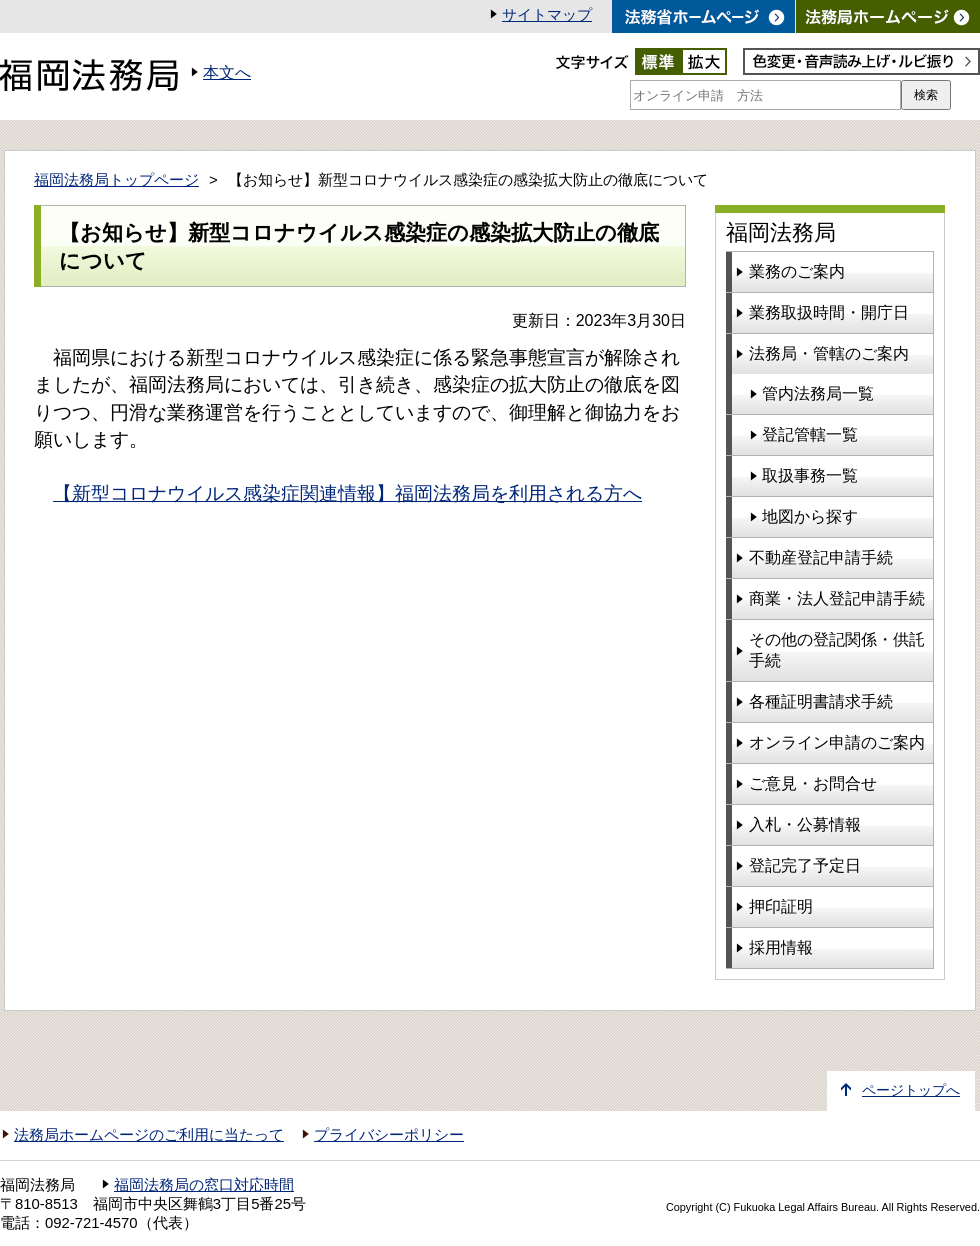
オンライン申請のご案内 (837, 742)
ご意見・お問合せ (813, 783)
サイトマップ (547, 15)
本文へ (227, 72)
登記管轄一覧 (810, 434)
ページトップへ (911, 1090)
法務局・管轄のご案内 (829, 353)
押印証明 (781, 906)
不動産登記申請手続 (821, 557)
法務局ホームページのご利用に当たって (149, 1135)
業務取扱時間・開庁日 (829, 312)
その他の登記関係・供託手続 (837, 650)
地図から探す (810, 516)
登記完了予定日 (805, 865)
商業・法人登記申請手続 (837, 598)
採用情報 (781, 947)
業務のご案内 (797, 271)
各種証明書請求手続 (821, 701)
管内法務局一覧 (818, 393)
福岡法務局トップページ (116, 180)
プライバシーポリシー (389, 1135)
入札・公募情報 (805, 824)
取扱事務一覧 (810, 475)
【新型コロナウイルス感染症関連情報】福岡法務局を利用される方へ (347, 493)
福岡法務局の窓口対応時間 (204, 1185)
